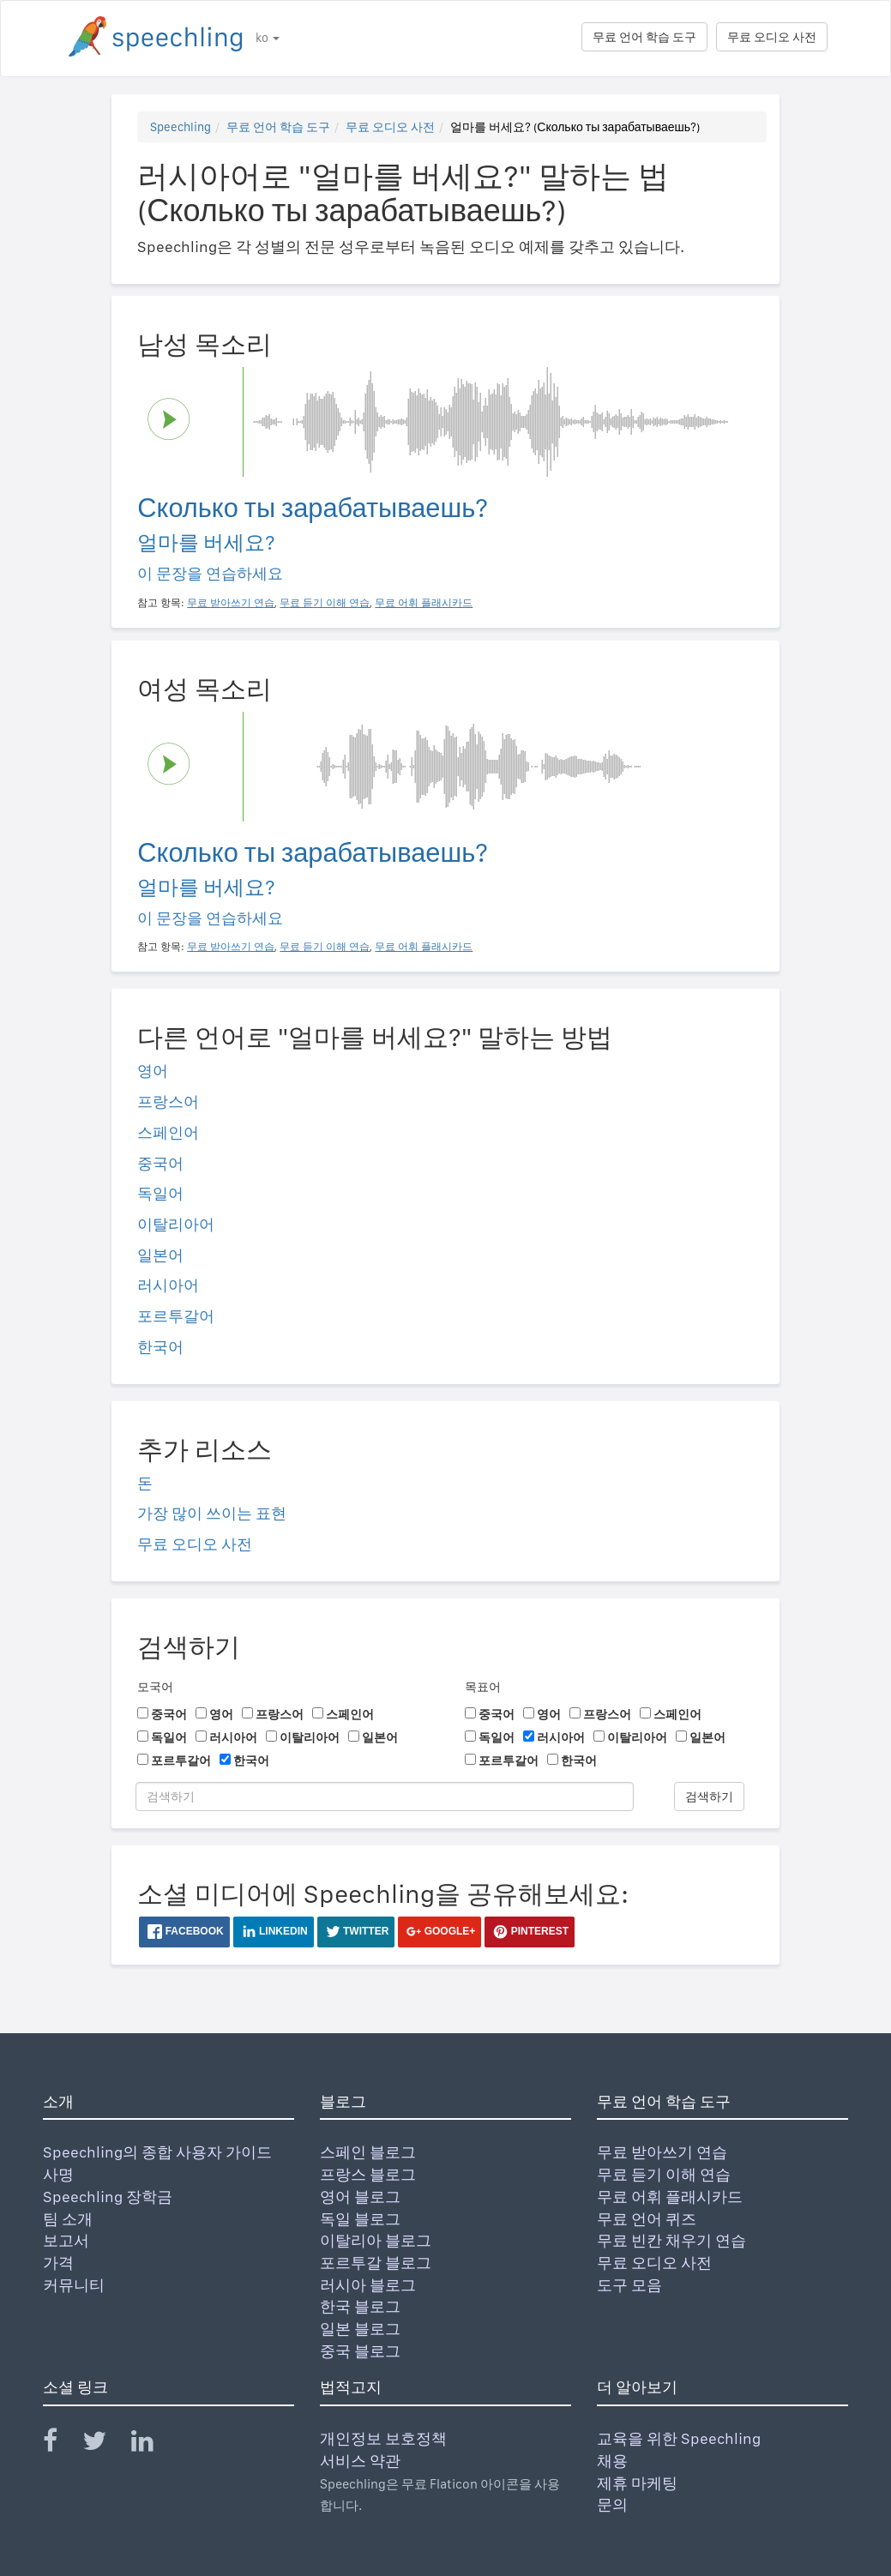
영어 (152, 1071)
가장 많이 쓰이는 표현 (211, 1513)
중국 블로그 (360, 2351)
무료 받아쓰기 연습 (662, 2152)
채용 (612, 2461)
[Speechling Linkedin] (153, 2444)
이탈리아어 (175, 1224)
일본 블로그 (360, 2329)
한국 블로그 (360, 2306)
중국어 (160, 1163)
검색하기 (709, 1796)
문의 (612, 2504)
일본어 (160, 1255)
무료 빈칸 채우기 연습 (671, 2240)
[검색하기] (384, 1796)
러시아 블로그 (368, 2285)
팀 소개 (68, 2219)
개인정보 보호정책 (383, 2438)
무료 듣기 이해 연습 (664, 2174)
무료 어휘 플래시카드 (670, 2197)
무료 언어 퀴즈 (646, 2219)
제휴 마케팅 (637, 2483)
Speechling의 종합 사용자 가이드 (157, 2152)
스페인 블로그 (368, 2152)
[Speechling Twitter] (105, 2444)
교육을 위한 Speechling (679, 2438)
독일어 (160, 1193)
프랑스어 (168, 1101)
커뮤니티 (74, 2285)
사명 (58, 2174)
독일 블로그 (360, 2219)
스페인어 (168, 1132)
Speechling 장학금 (107, 2197)
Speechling (180, 127)
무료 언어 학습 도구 (644, 37)
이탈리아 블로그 (375, 2240)
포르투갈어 (175, 1316)
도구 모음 (629, 2285)
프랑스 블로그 (368, 2174)
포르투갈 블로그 (375, 2263)
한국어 (160, 1347)
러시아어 (168, 1285)
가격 (58, 2263)
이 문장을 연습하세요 (210, 573)
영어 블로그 (360, 2197)
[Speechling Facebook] (61, 2444)
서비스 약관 (360, 2461)
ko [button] (268, 38)
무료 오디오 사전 (771, 37)
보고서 (66, 2240)
